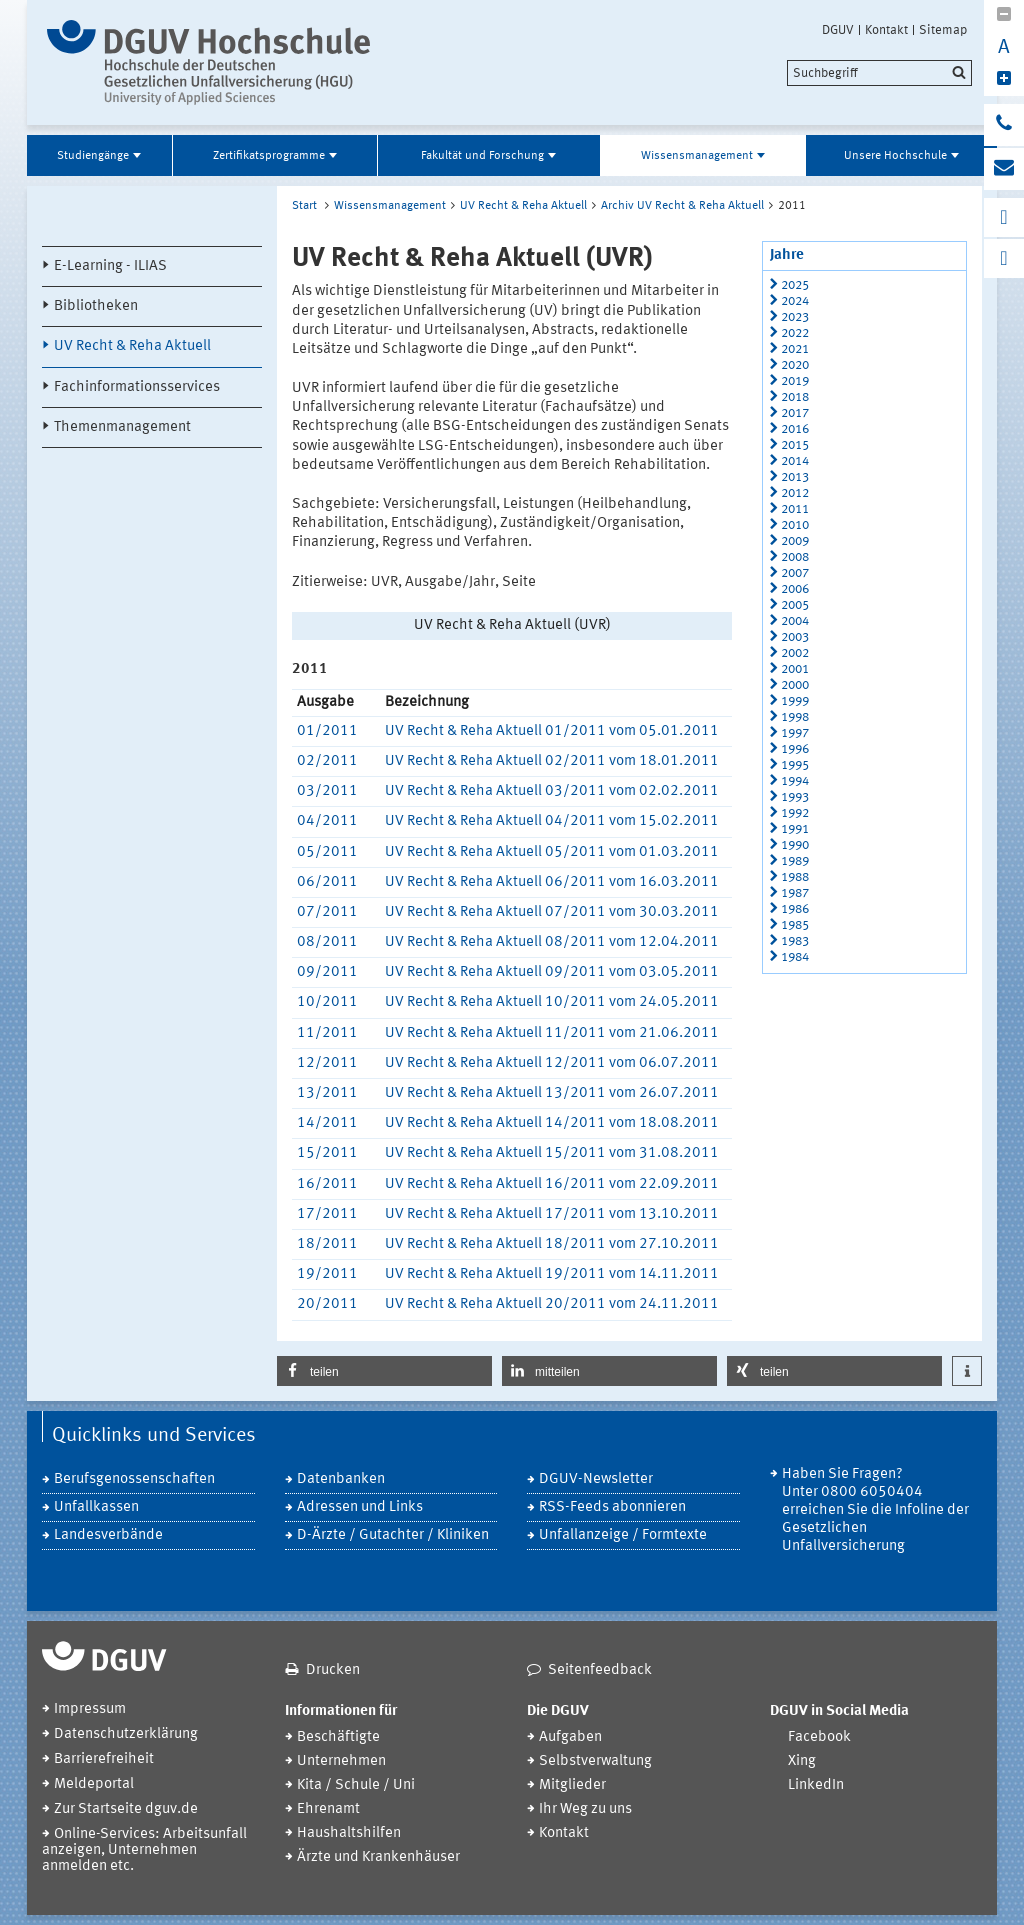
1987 (795, 893)
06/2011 (327, 882)
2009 (795, 541)
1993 (795, 797)
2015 (795, 445)
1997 (795, 733)
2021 (795, 349)
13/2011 (327, 1093)
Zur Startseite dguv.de (126, 1809)
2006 (795, 589)
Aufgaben (570, 1737)
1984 (795, 957)
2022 (795, 333)
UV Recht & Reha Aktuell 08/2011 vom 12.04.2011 (552, 942)
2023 (795, 317)
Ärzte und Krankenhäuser (378, 1857)
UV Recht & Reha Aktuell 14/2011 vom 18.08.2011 (552, 1123)
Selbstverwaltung (595, 1761)
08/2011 (327, 942)
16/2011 (327, 1184)
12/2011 (327, 1063)
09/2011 (327, 972)
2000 (795, 685)
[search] (879, 73)
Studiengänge (93, 156)
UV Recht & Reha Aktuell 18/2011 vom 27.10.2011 (552, 1244)
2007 (795, 573)
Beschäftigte (338, 1737)
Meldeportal (94, 1784)
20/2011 (327, 1304)
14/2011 (327, 1123)
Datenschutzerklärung (126, 1734)
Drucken (333, 1670)
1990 (795, 845)
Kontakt (886, 30)
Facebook (819, 1737)
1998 (795, 717)
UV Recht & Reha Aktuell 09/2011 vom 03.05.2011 (552, 972)
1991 (795, 829)
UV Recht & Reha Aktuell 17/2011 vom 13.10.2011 (552, 1214)
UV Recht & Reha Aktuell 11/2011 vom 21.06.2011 (552, 1033)
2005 (795, 605)
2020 (795, 365)
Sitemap (943, 30)
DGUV (838, 30)
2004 (795, 621)
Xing (802, 1761)
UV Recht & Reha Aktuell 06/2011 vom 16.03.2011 (552, 882)
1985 (795, 925)
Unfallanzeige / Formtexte (623, 1535)
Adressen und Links (360, 1507)
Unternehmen (341, 1761)
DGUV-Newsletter (596, 1479)
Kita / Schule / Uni (356, 1785)
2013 (795, 477)
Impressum (90, 1709)
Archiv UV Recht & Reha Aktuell (682, 206)
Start (304, 206)
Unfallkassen (96, 1507)
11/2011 (327, 1033)
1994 (795, 781)
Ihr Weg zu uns (585, 1809)
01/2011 (327, 731)
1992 (795, 813)
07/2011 (327, 912)
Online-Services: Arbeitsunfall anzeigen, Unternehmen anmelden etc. (144, 1850)
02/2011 (327, 761)
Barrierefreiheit (104, 1759)
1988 (795, 877)
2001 (795, 669)
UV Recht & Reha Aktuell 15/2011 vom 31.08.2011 (552, 1153)
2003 (795, 637)
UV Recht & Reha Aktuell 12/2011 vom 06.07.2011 (552, 1063)
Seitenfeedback (600, 1670)
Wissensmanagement (697, 156)
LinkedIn (816, 1785)
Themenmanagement (122, 427)
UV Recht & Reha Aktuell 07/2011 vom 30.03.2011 (552, 912)
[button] (384, 1371)
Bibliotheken (96, 306)
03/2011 (327, 791)
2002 (795, 653)
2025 (795, 285)
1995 (795, 765)
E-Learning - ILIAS (110, 266)
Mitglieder (572, 1785)
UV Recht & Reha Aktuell (132, 346)
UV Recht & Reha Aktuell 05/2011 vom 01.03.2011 (552, 852)
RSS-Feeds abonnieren (612, 1507)
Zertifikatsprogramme (269, 156)
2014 (795, 461)
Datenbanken (341, 1479)
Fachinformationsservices (137, 387)
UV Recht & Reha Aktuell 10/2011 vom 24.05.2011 (552, 1002)
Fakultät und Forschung (482, 156)
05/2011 (327, 852)
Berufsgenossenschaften (134, 1479)
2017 (795, 413)
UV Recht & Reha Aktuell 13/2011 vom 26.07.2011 (552, 1093)
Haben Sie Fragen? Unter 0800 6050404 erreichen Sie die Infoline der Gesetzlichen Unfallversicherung (875, 1510)
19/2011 (327, 1274)
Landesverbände (108, 1535)
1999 (795, 701)
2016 (795, 429)
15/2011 (327, 1153)
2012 (795, 493)
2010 (795, 525)
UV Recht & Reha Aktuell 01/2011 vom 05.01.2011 (552, 731)
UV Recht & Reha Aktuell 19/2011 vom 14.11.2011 (552, 1274)
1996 (795, 749)
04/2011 (327, 821)
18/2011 (327, 1244)
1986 (795, 909)
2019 (795, 381)
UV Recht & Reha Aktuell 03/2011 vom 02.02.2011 (552, 791)
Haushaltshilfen (349, 1833)
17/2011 (327, 1214)
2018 (795, 397)
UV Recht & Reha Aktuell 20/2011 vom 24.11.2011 (552, 1304)
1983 (795, 941)
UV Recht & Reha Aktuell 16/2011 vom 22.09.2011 (552, 1184)
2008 (795, 557)
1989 (795, 861)
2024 (795, 301)
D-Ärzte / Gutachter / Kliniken (393, 1535)
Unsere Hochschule (895, 156)
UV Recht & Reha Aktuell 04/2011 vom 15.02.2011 (552, 821)
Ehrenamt (328, 1809)
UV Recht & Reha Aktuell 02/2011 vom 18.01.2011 (552, 761)
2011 (795, 509)
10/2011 (327, 1002)
